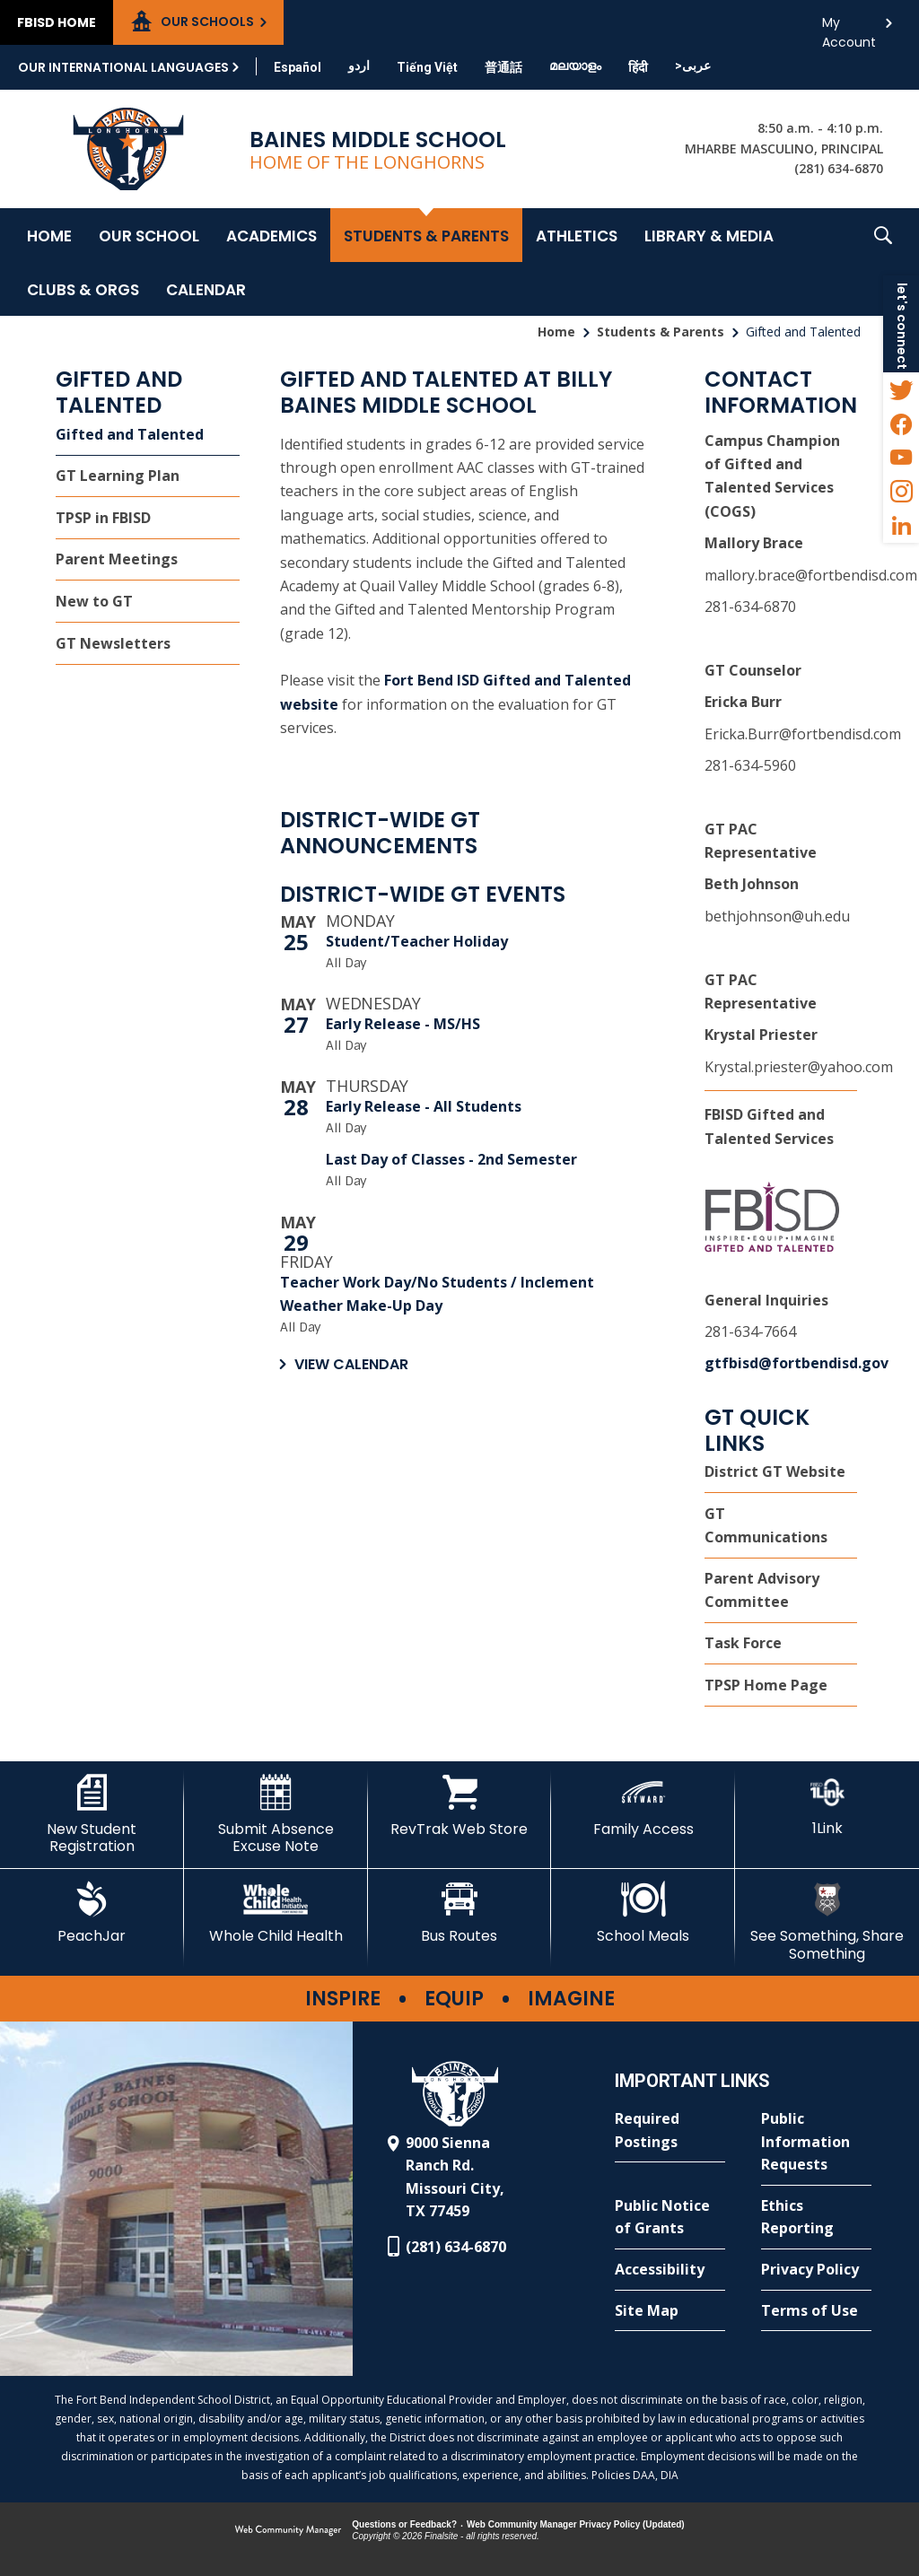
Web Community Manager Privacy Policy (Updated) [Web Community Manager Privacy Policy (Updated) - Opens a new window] (576, 2524)
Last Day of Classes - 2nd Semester (451, 1159)
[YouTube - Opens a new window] (901, 457)
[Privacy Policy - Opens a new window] (816, 2270)
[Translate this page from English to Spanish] (297, 67)
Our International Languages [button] (123, 67)
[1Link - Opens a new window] (827, 1805)
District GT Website (775, 1471)
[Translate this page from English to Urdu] (359, 65)
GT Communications (766, 1525)
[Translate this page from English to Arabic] (693, 65)
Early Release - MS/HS (403, 1024)
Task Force (743, 1643)
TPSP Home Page (766, 1685)
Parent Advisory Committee (762, 1589)
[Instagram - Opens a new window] (901, 492)
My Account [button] (849, 27)
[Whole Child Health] (276, 1913)
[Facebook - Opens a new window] (901, 423)
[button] (883, 262)
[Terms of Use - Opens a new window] (816, 2311)
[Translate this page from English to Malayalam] (575, 65)
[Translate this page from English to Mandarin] (503, 67)
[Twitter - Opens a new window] (901, 389)
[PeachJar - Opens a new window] (92, 1913)
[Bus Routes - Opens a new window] (460, 1913)
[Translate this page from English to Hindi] (638, 67)
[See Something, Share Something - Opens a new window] (827, 1921)
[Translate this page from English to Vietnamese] (427, 67)
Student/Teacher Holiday (417, 941)
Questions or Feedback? (404, 2524)
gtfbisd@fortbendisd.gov (796, 1363)
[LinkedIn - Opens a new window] (901, 526)
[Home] (49, 235)
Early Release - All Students (423, 1106)
